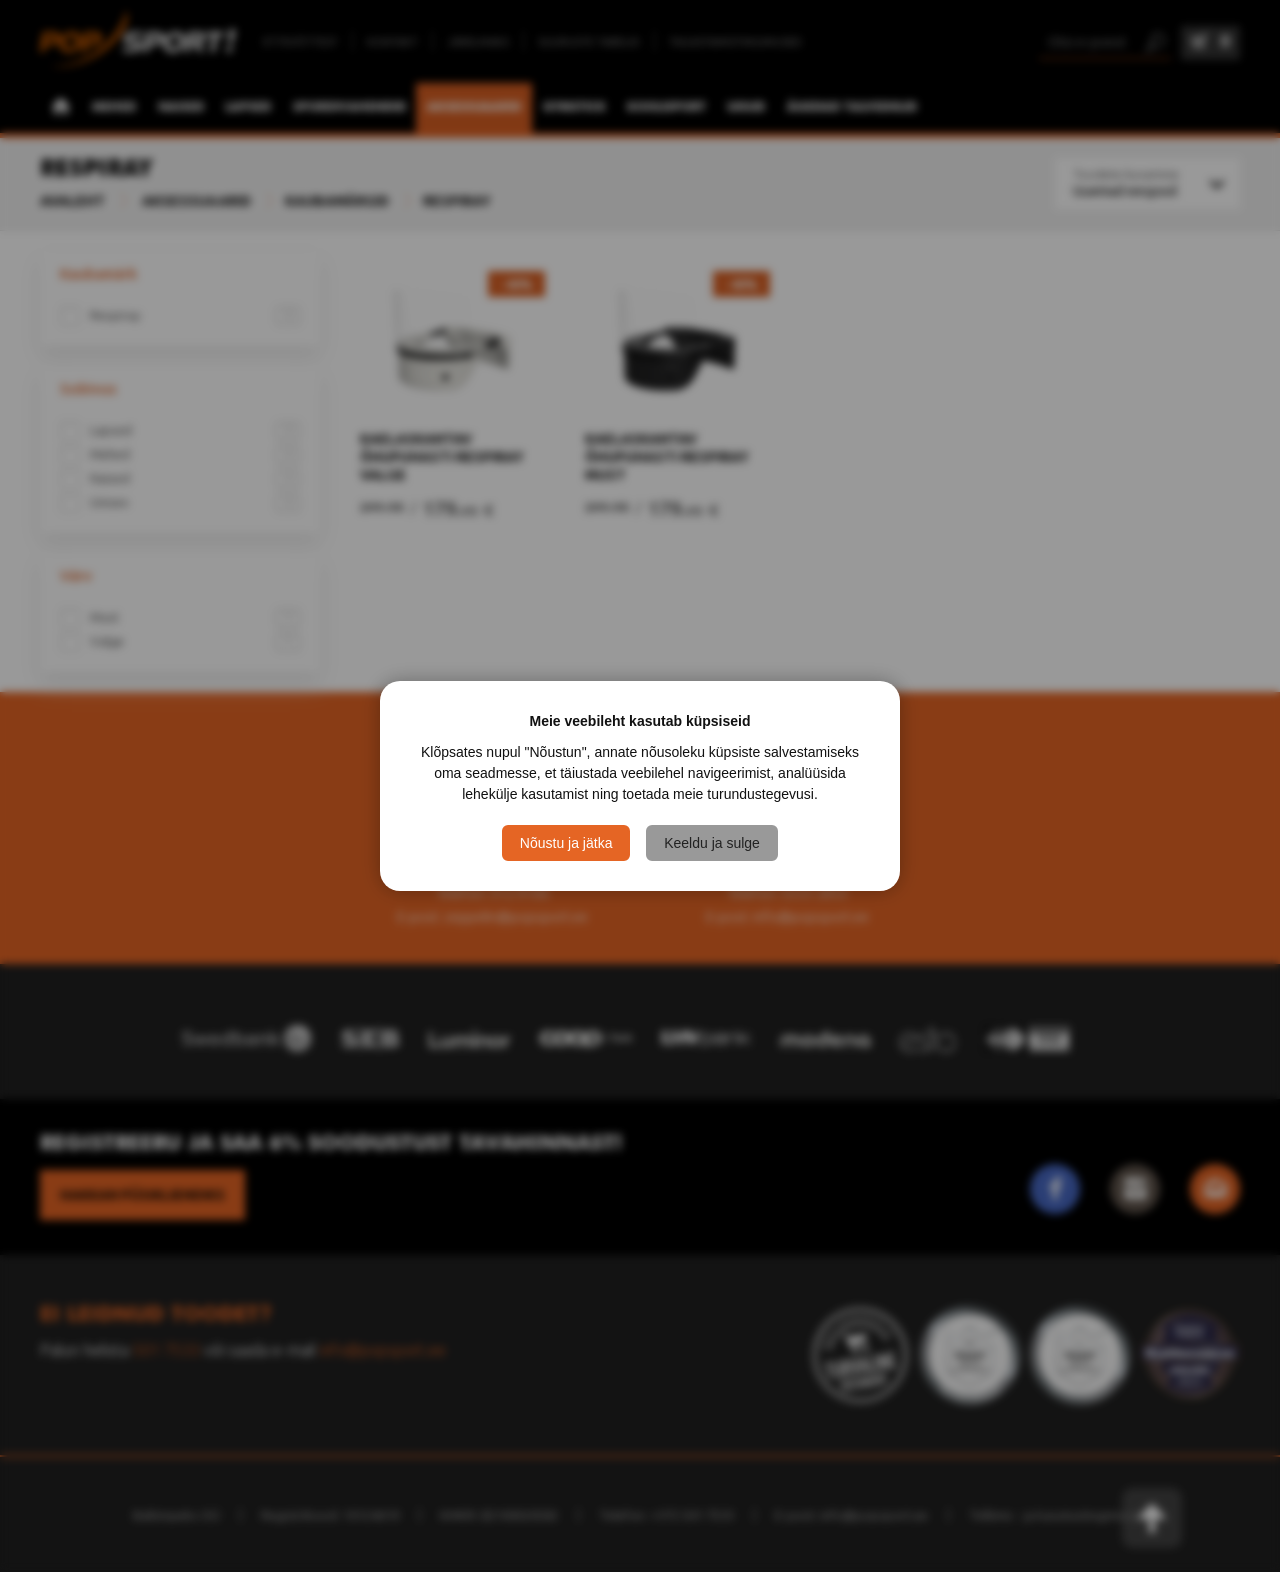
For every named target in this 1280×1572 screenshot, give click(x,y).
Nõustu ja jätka (566, 843)
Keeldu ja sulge (712, 843)
